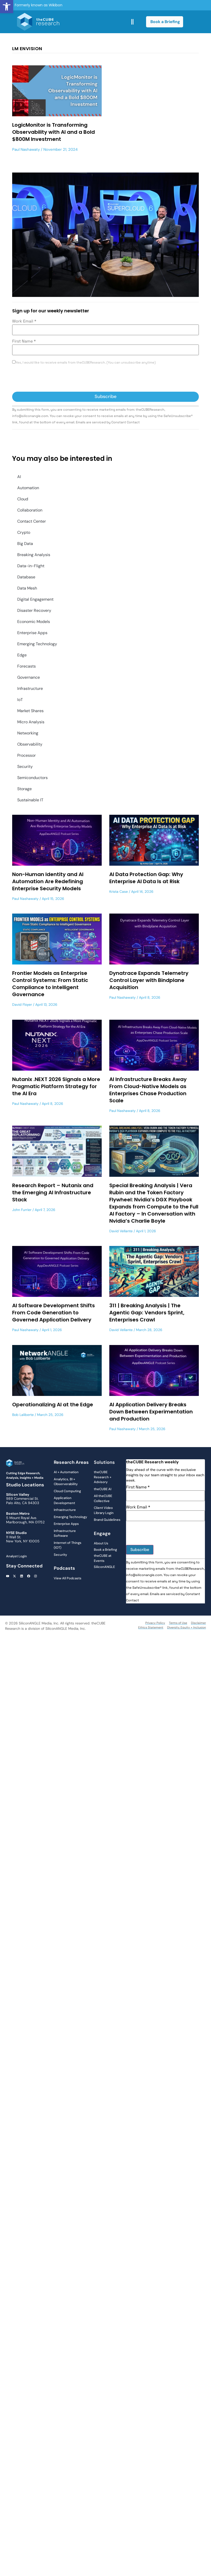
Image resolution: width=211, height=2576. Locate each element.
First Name (24, 341)
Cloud (22, 499)
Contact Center (31, 521)
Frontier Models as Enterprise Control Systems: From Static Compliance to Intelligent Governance (50, 984)
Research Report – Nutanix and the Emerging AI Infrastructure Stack (52, 1192)
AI (19, 476)
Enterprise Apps (32, 632)
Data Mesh (27, 588)
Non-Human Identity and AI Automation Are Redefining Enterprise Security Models (47, 881)
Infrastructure (30, 688)
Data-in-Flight (30, 566)
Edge (22, 655)
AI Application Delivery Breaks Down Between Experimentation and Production (151, 1411)
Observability (29, 744)
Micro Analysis (30, 722)
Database (26, 577)
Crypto (23, 532)
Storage (24, 788)
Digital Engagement (35, 599)
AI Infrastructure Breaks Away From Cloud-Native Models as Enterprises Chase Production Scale (148, 1090)
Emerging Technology (37, 644)
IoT (20, 699)
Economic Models (33, 621)
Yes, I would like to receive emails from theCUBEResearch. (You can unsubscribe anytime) (85, 362)
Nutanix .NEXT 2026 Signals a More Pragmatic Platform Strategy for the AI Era (56, 1086)
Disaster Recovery (34, 610)
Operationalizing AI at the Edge (52, 1404)
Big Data (25, 543)
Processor (26, 755)
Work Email (24, 321)
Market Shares (30, 710)
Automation (28, 487)
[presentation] (50, 379)
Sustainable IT (30, 800)
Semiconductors (32, 777)
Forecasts (26, 666)
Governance (28, 677)
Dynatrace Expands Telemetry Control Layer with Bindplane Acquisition (148, 980)
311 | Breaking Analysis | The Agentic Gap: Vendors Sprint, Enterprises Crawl (146, 1312)
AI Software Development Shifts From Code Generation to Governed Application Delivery (53, 1312)
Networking (27, 733)
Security (25, 766)
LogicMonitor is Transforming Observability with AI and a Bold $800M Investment (53, 132)
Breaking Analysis (33, 554)
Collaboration (29, 510)
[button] (6, 6)
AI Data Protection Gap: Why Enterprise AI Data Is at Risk (146, 878)
